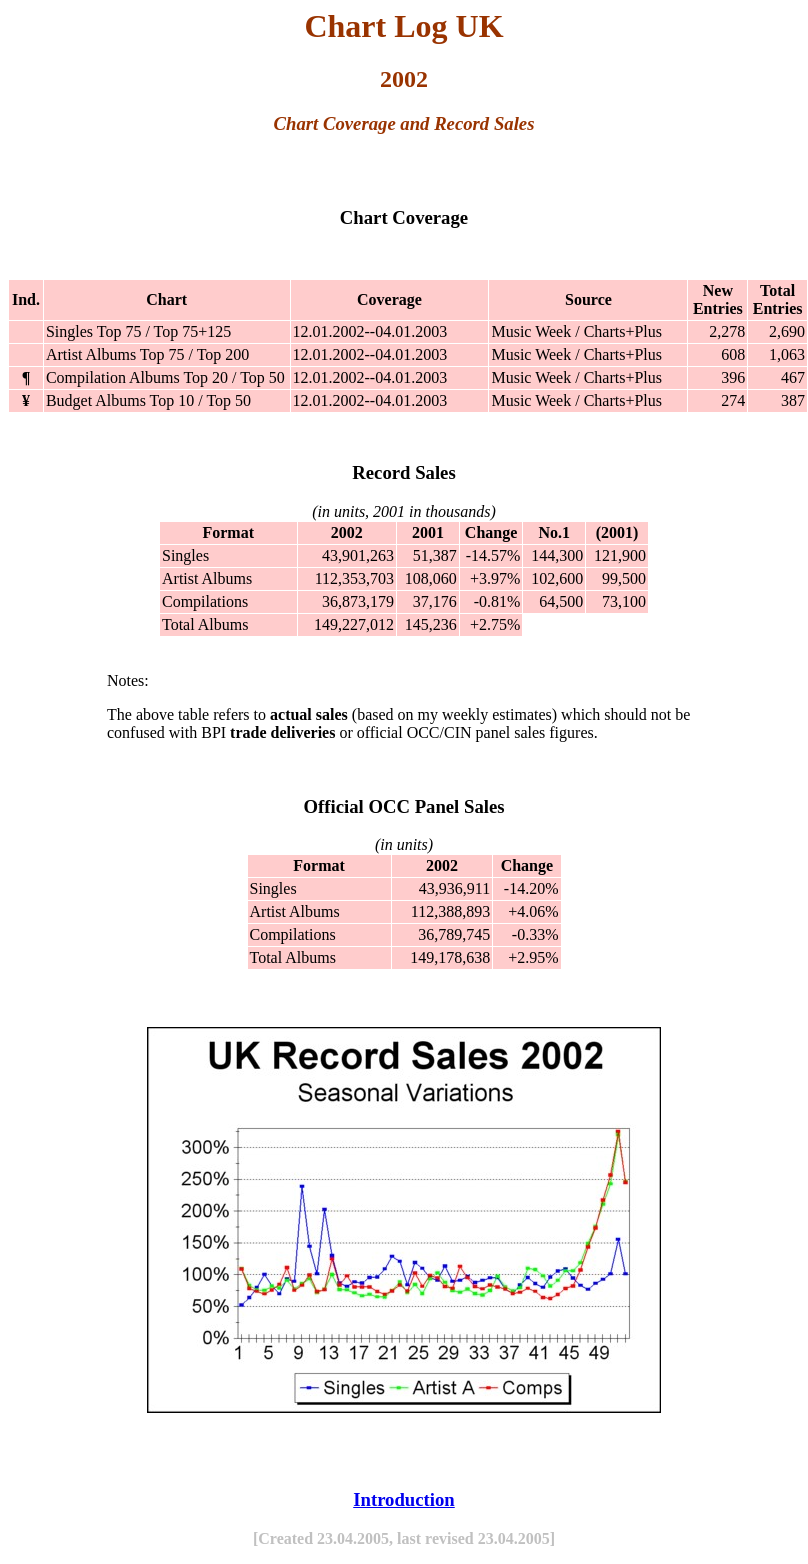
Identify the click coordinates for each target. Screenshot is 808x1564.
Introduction (404, 1499)
